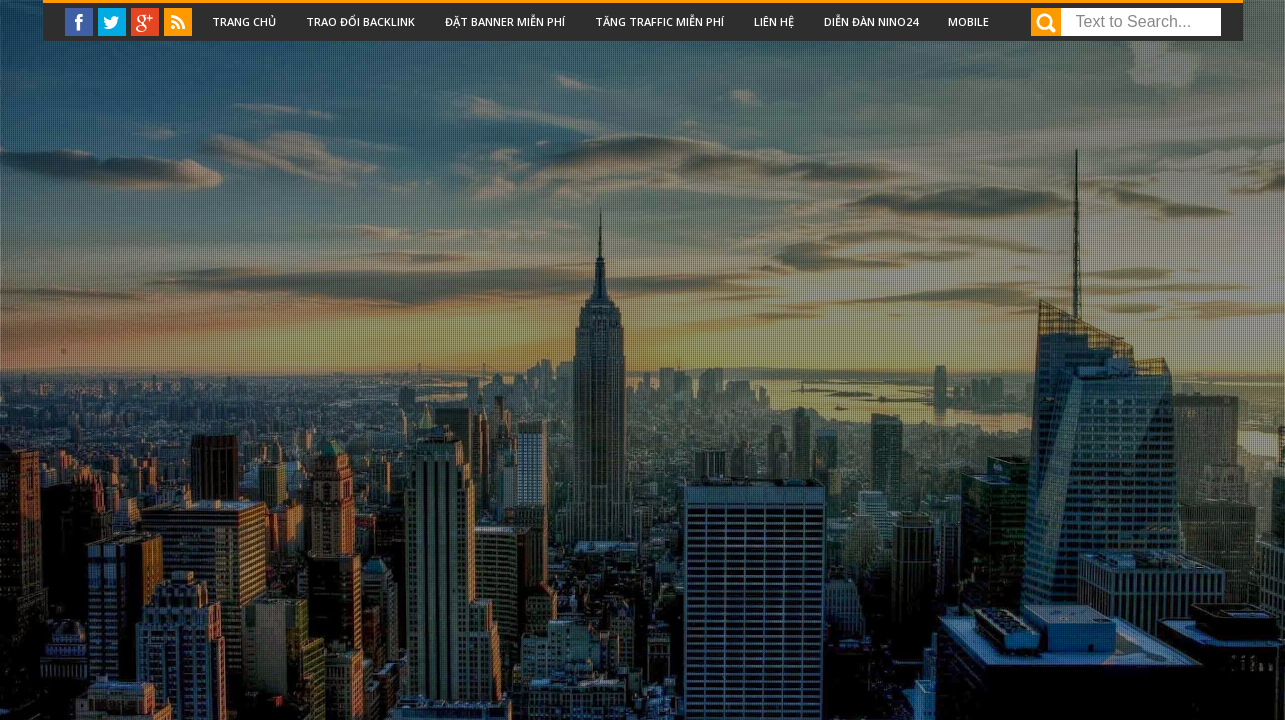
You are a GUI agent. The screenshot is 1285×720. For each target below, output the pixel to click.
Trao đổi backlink (360, 21)
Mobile (968, 21)
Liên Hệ (774, 21)
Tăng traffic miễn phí (659, 21)
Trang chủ (244, 21)
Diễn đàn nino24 (871, 21)
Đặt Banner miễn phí (505, 21)
